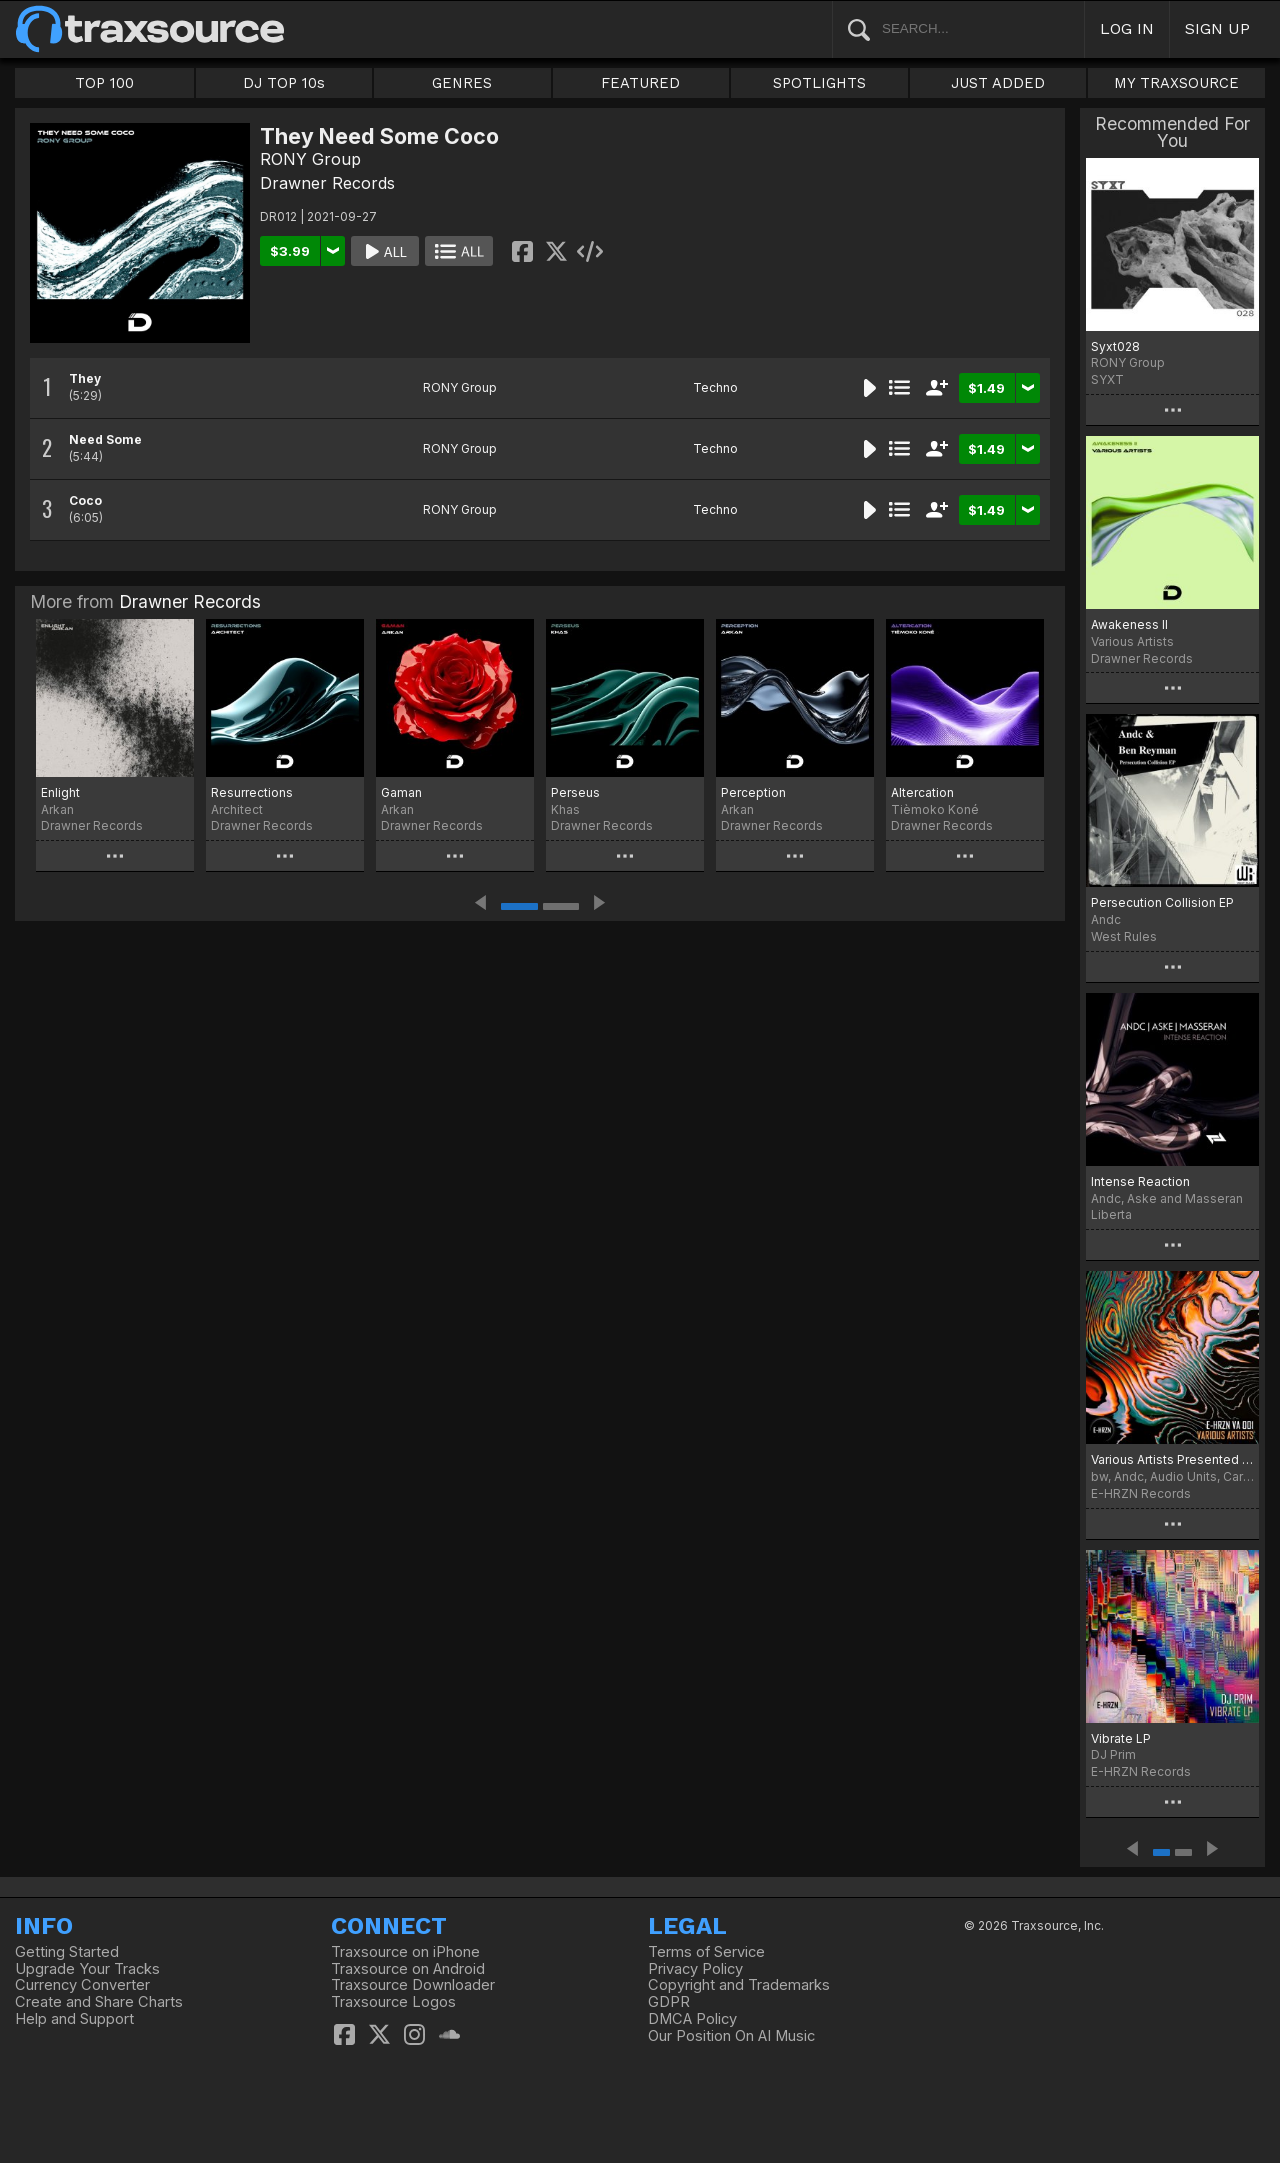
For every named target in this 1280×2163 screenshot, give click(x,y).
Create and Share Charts (99, 2002)
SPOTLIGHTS (819, 83)
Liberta (1111, 1214)
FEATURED (640, 83)
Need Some (105, 439)
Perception (753, 792)
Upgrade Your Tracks (87, 1969)
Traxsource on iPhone (405, 1952)
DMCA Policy (692, 2019)
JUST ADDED (998, 83)
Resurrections (252, 792)
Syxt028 (1115, 346)
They (85, 378)
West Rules (1124, 936)
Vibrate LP (1121, 1738)
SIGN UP (1217, 28)
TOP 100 (104, 83)
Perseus (575, 792)
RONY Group (310, 159)
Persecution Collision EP (1162, 902)
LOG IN (1127, 28)
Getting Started (67, 1952)
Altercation (922, 792)
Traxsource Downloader (413, 1985)
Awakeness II (1129, 624)
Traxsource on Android (408, 1969)
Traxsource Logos (393, 2002)
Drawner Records (327, 183)
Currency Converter (82, 1985)
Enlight (60, 792)
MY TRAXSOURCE (1176, 83)
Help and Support (74, 2019)
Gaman (401, 792)
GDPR (669, 2002)
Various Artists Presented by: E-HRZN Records (1172, 1459)
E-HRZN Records (1141, 1493)
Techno (715, 387)
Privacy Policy (695, 1969)
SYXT (1107, 379)
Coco (85, 500)
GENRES (462, 83)
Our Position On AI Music (731, 2036)
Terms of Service (706, 1952)
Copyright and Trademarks (739, 1985)
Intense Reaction (1140, 1181)
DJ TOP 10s (284, 83)
